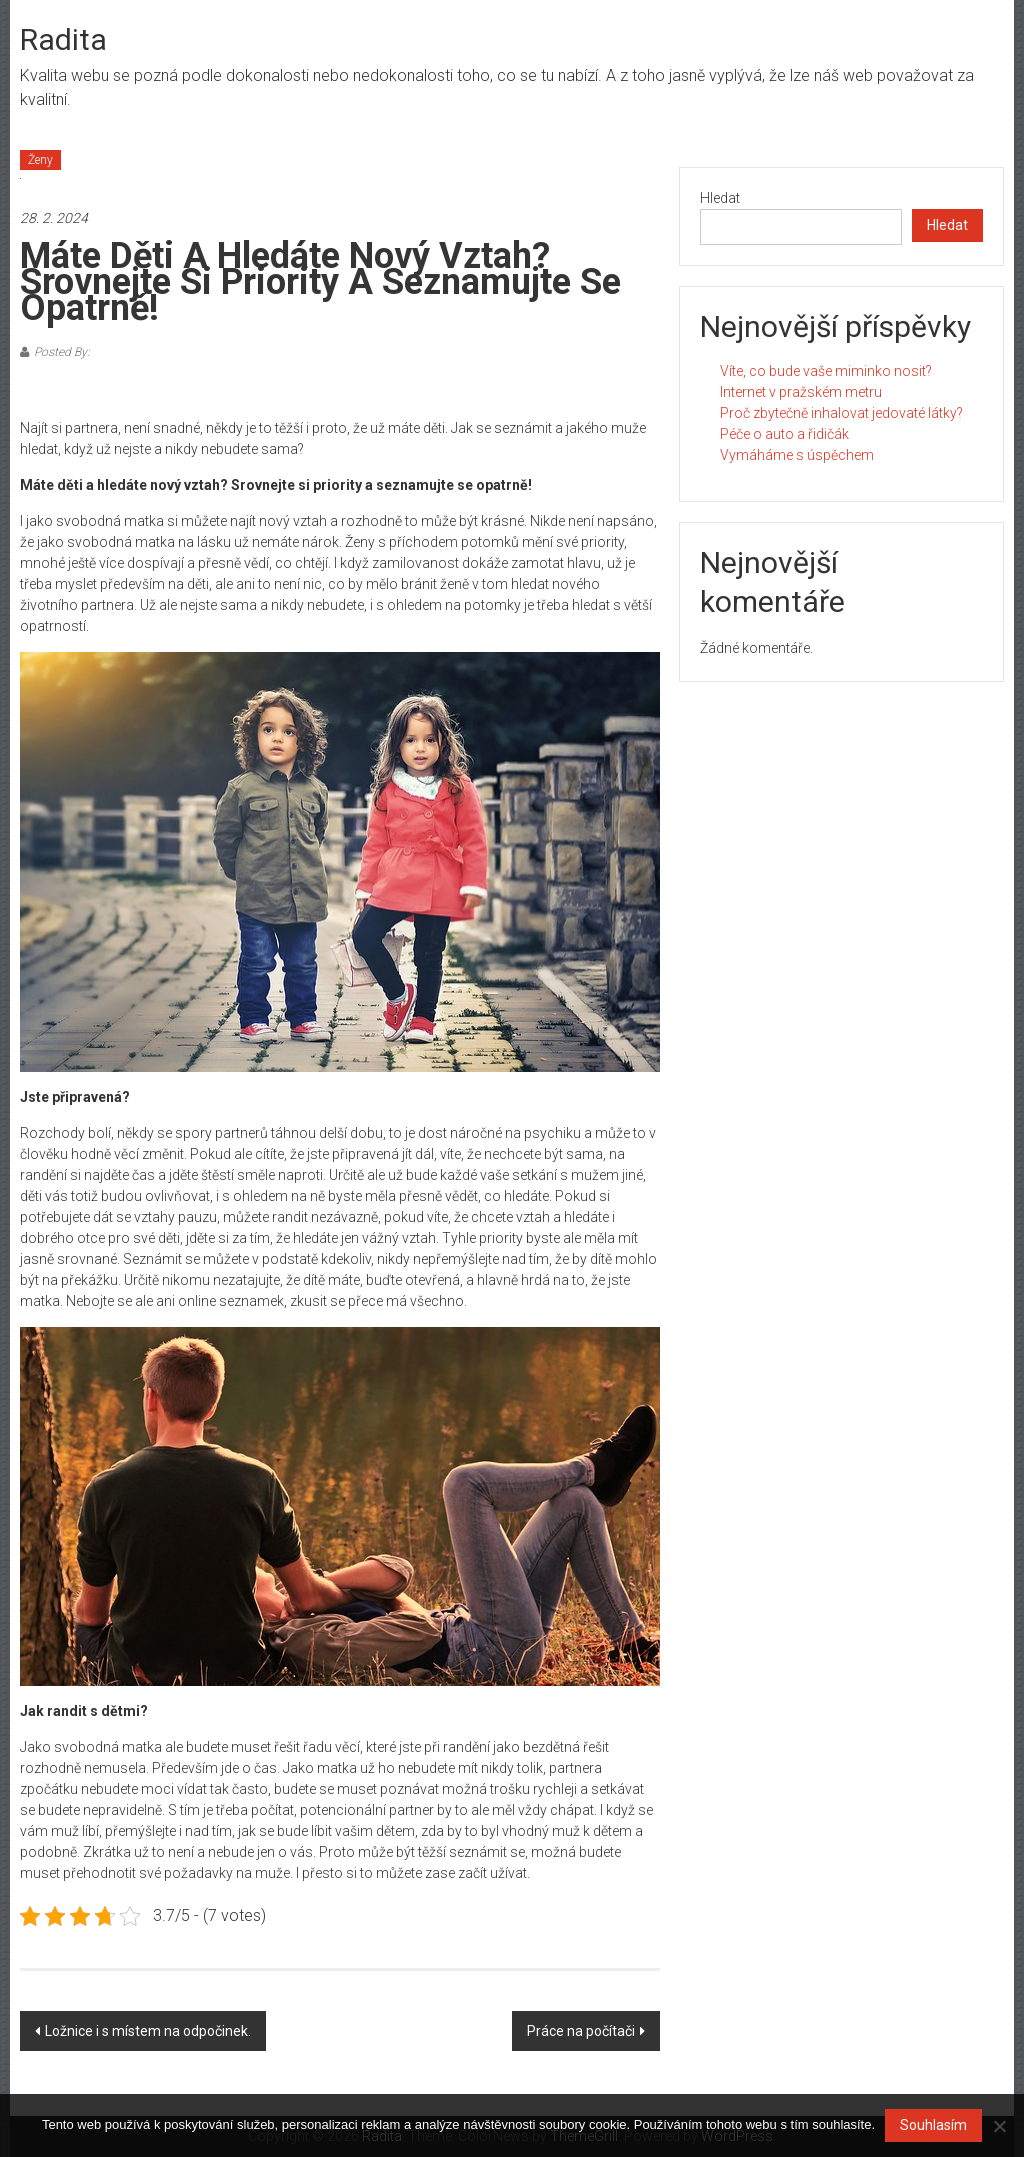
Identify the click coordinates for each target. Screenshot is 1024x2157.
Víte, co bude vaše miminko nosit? (826, 371)
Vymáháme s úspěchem (797, 455)
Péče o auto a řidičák (784, 434)
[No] (999, 2126)
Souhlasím (933, 2125)
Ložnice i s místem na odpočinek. (148, 2031)
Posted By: (62, 352)
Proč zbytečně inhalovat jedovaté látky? (841, 413)
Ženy (40, 160)
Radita (63, 39)
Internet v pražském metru (801, 392)
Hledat (720, 198)
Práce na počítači (581, 2031)
